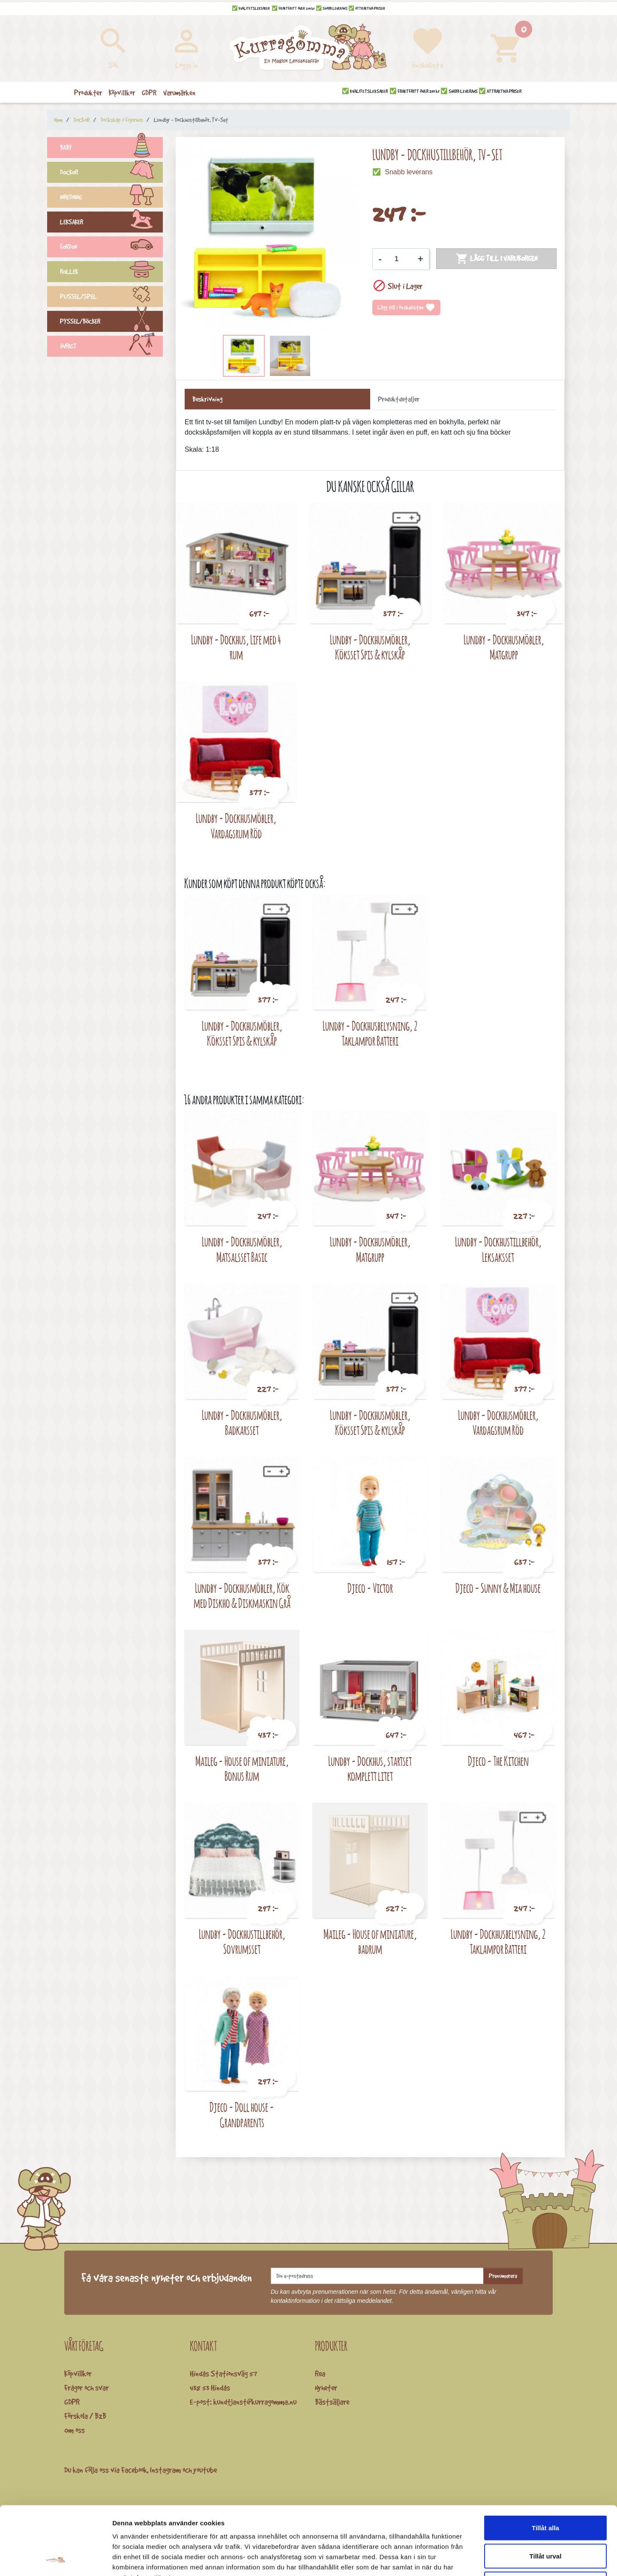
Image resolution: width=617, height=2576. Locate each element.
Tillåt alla (545, 2463)
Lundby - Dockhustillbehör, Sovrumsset (242, 1941)
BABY (111, 148)
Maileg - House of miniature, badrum (370, 1941)
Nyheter (326, 2387)
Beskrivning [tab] (207, 399)
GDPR (72, 2401)
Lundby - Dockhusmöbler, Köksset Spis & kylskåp (370, 647)
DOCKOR (111, 173)
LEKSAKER (111, 223)
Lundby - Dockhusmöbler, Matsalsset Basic (242, 1249)
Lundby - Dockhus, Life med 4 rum (236, 647)
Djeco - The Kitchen (498, 1761)
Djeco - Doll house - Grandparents (242, 2114)
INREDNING (111, 198)
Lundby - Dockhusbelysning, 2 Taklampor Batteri (370, 1033)
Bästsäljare (332, 2401)
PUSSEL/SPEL (111, 297)
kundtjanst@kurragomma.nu (255, 2401)
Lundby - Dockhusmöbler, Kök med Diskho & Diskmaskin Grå (242, 1595)
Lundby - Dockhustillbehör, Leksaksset (498, 1249)
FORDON (111, 248)
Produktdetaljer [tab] (398, 399)
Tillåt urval (546, 2492)
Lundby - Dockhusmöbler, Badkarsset (242, 1422)
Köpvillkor (78, 2373)
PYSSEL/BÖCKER (111, 322)
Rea (320, 2373)
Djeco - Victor (370, 1588)
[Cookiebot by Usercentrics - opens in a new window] (55, 2559)
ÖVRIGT (111, 347)
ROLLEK (111, 273)
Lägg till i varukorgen (496, 258)
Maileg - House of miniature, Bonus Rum (242, 1768)
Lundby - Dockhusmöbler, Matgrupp (504, 647)
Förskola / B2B (85, 2416)
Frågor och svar (86, 2387)
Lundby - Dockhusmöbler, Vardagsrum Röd (236, 825)
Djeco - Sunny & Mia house (498, 1588)
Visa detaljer (465, 2559)
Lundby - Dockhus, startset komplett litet (370, 1768)
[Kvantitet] (400, 259)
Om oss (74, 2430)
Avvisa (545, 2519)
